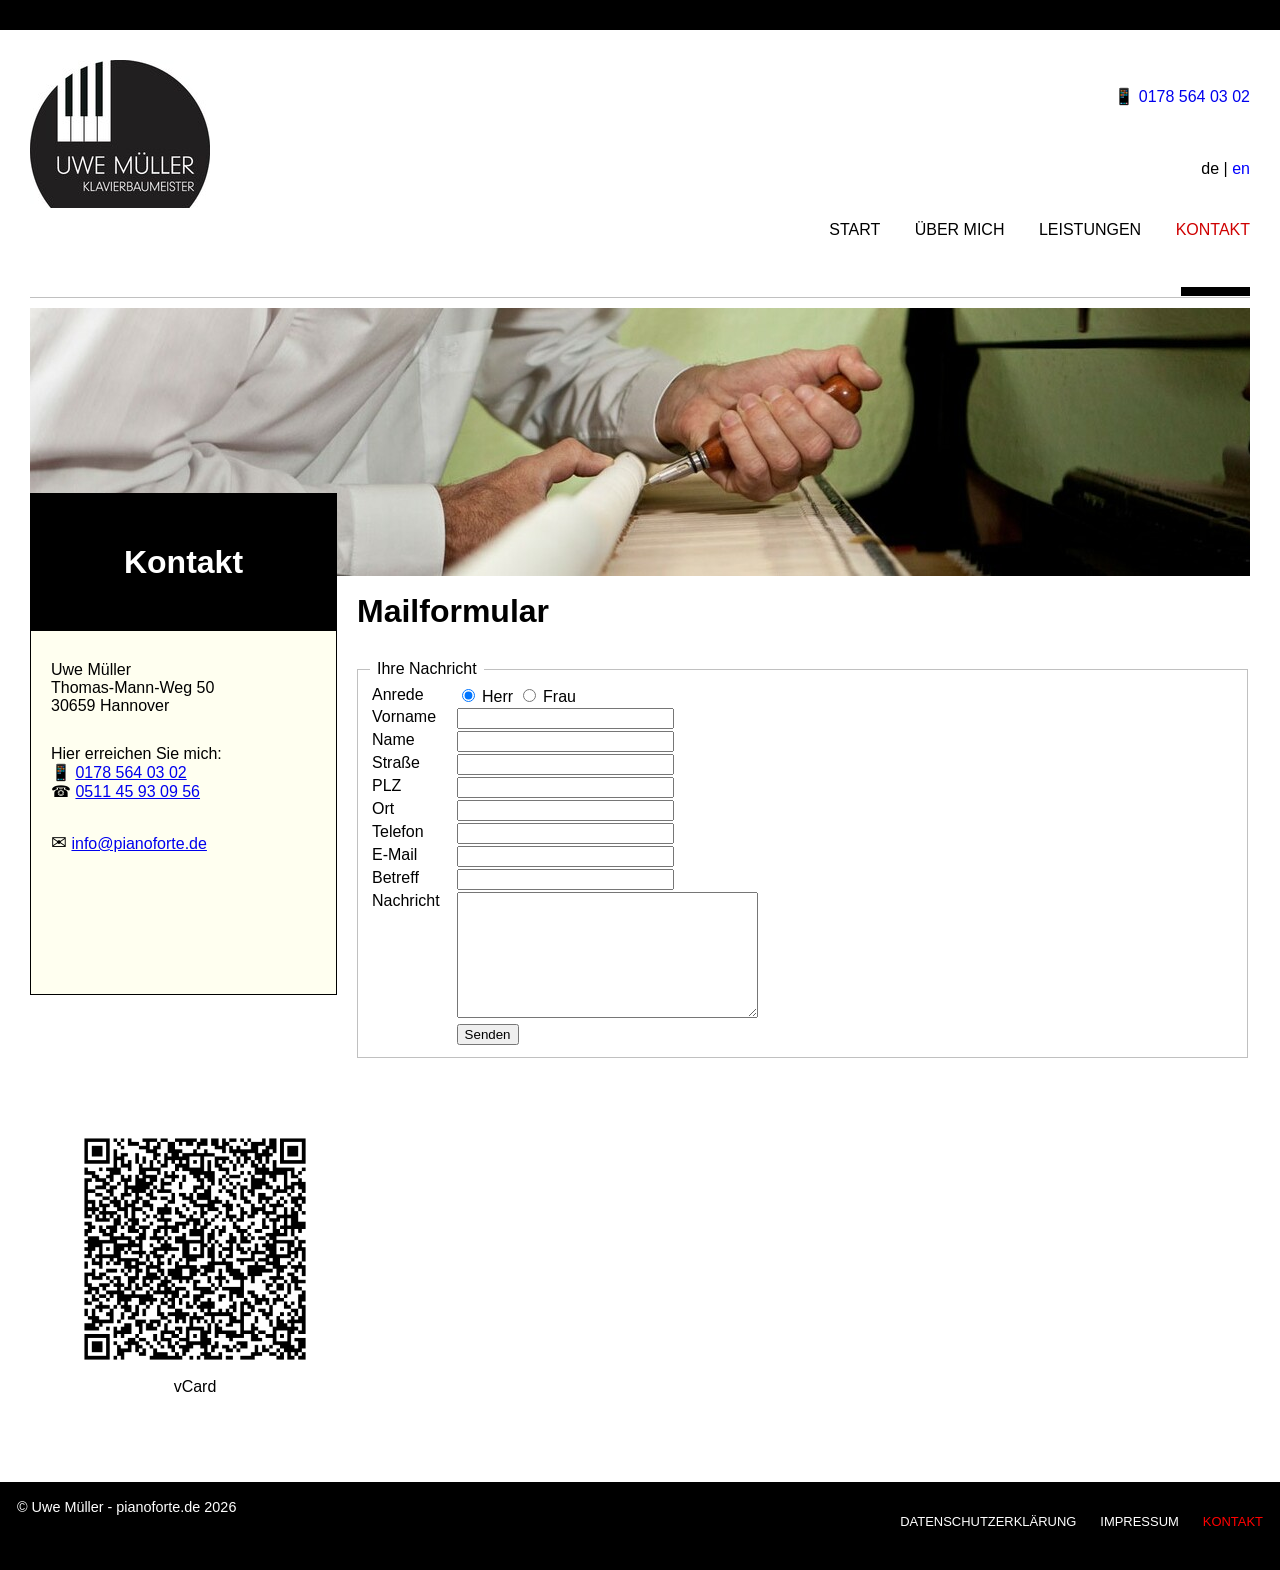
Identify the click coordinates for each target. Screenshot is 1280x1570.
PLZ (386, 785)
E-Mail (394, 854)
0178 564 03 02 (1194, 96)
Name (393, 739)
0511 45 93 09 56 (137, 791)
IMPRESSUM (1139, 1545)
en (1241, 168)
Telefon (398, 831)
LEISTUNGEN (1090, 229)
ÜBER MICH (960, 229)
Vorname (404, 716)
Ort (383, 808)
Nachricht (406, 900)
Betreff (395, 877)
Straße (396, 762)
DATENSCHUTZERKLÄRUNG (988, 1545)
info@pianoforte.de (138, 843)
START (854, 229)
